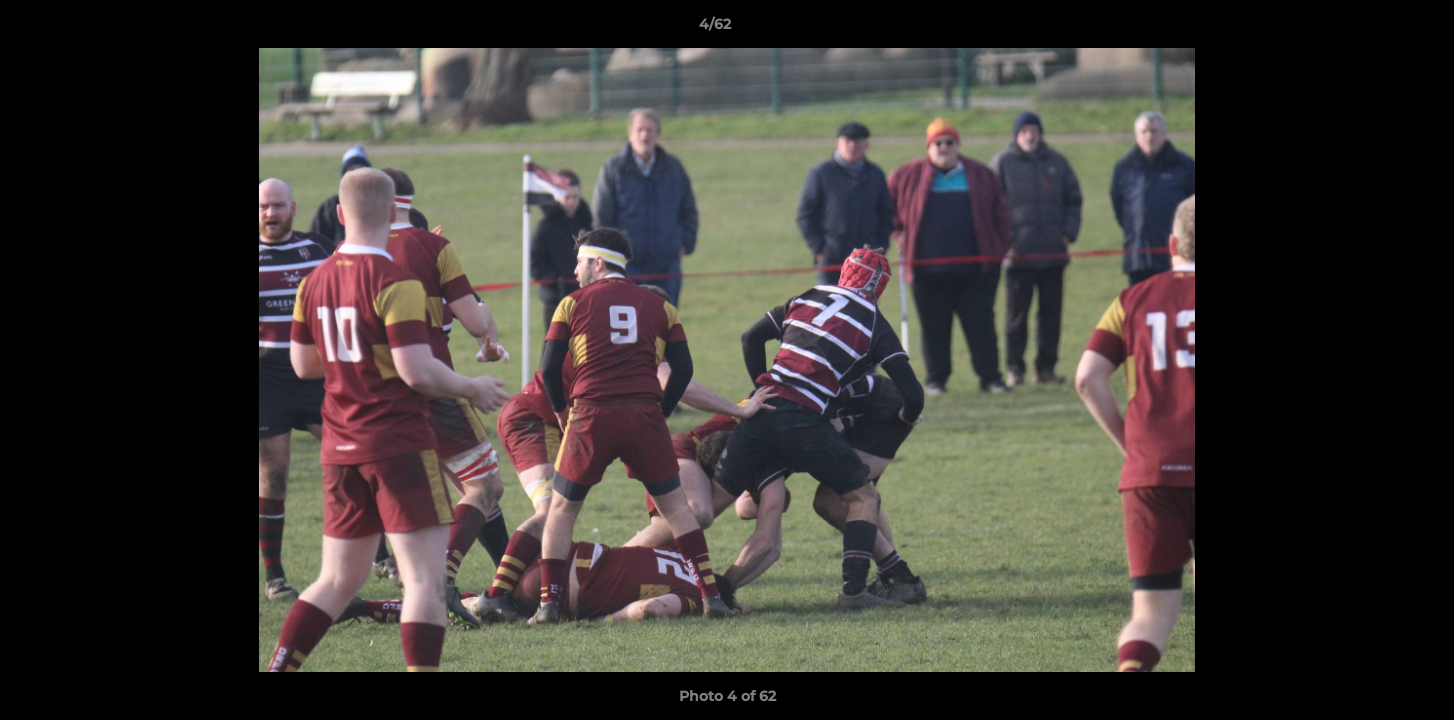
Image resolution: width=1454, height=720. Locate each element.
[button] (1370, 29)
